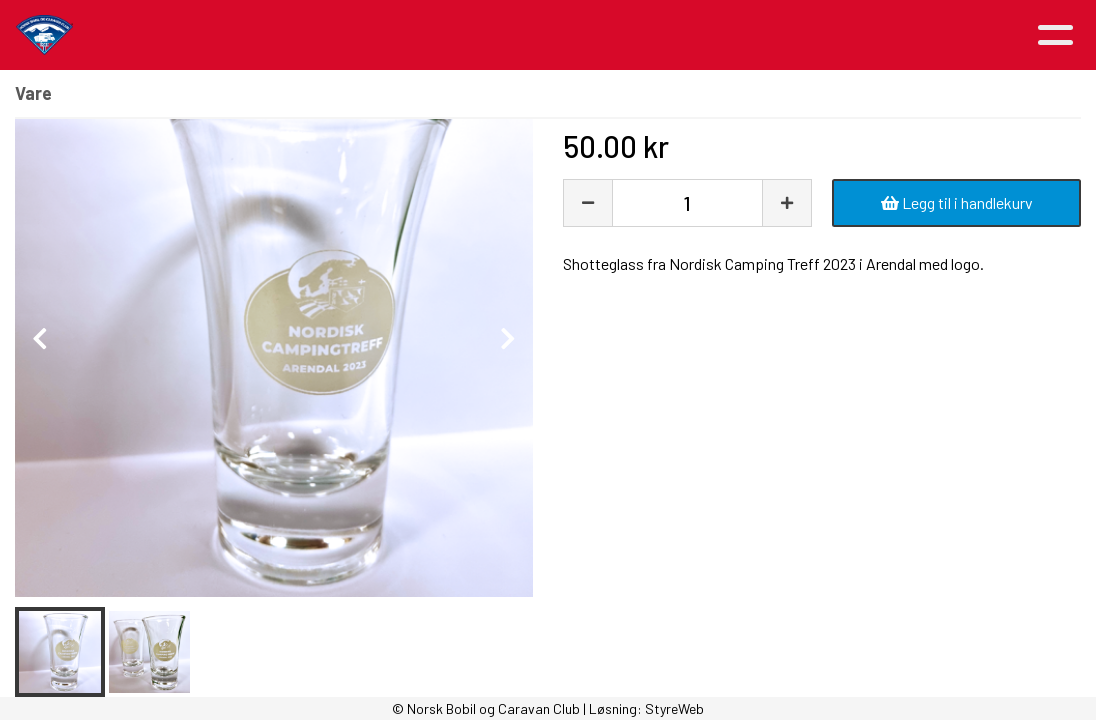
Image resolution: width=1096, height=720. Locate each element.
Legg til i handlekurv (957, 202)
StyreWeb (674, 708)
